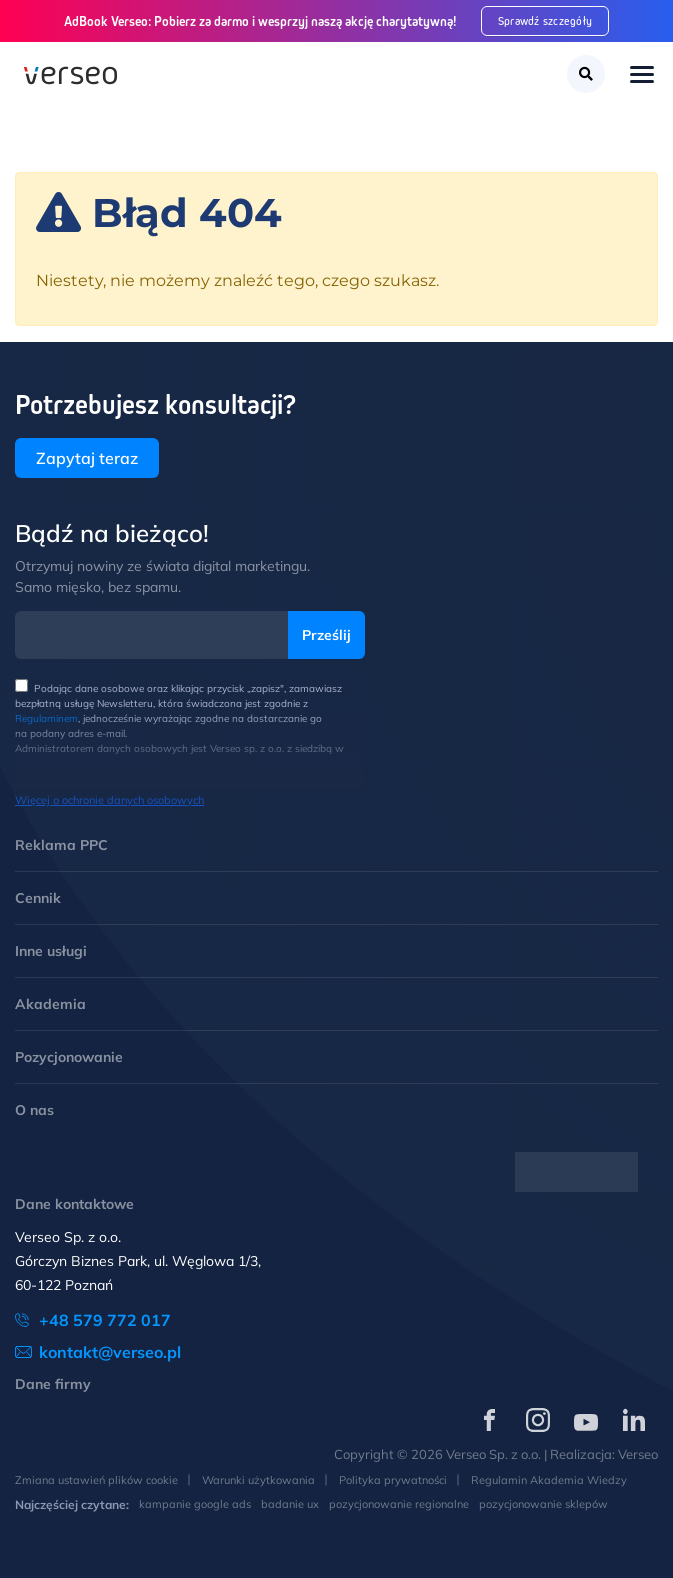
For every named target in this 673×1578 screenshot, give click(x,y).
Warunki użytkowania (258, 1480)
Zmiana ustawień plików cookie (96, 1480)
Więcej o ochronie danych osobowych (109, 800)
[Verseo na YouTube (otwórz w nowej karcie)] (586, 1420)
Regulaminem (46, 718)
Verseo (638, 1454)
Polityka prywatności (393, 1480)
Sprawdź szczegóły (545, 20)
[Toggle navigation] (642, 76)
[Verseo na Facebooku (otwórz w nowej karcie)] (490, 1420)
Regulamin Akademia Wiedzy (549, 1480)
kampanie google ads (195, 1504)
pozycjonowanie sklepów (543, 1504)
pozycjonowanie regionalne (399, 1504)
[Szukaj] (586, 74)
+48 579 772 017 (105, 1320)
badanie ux (290, 1504)
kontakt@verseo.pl (110, 1352)
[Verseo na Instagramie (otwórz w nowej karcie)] (538, 1420)
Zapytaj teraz (87, 458)
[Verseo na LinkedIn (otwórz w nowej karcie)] (634, 1420)
